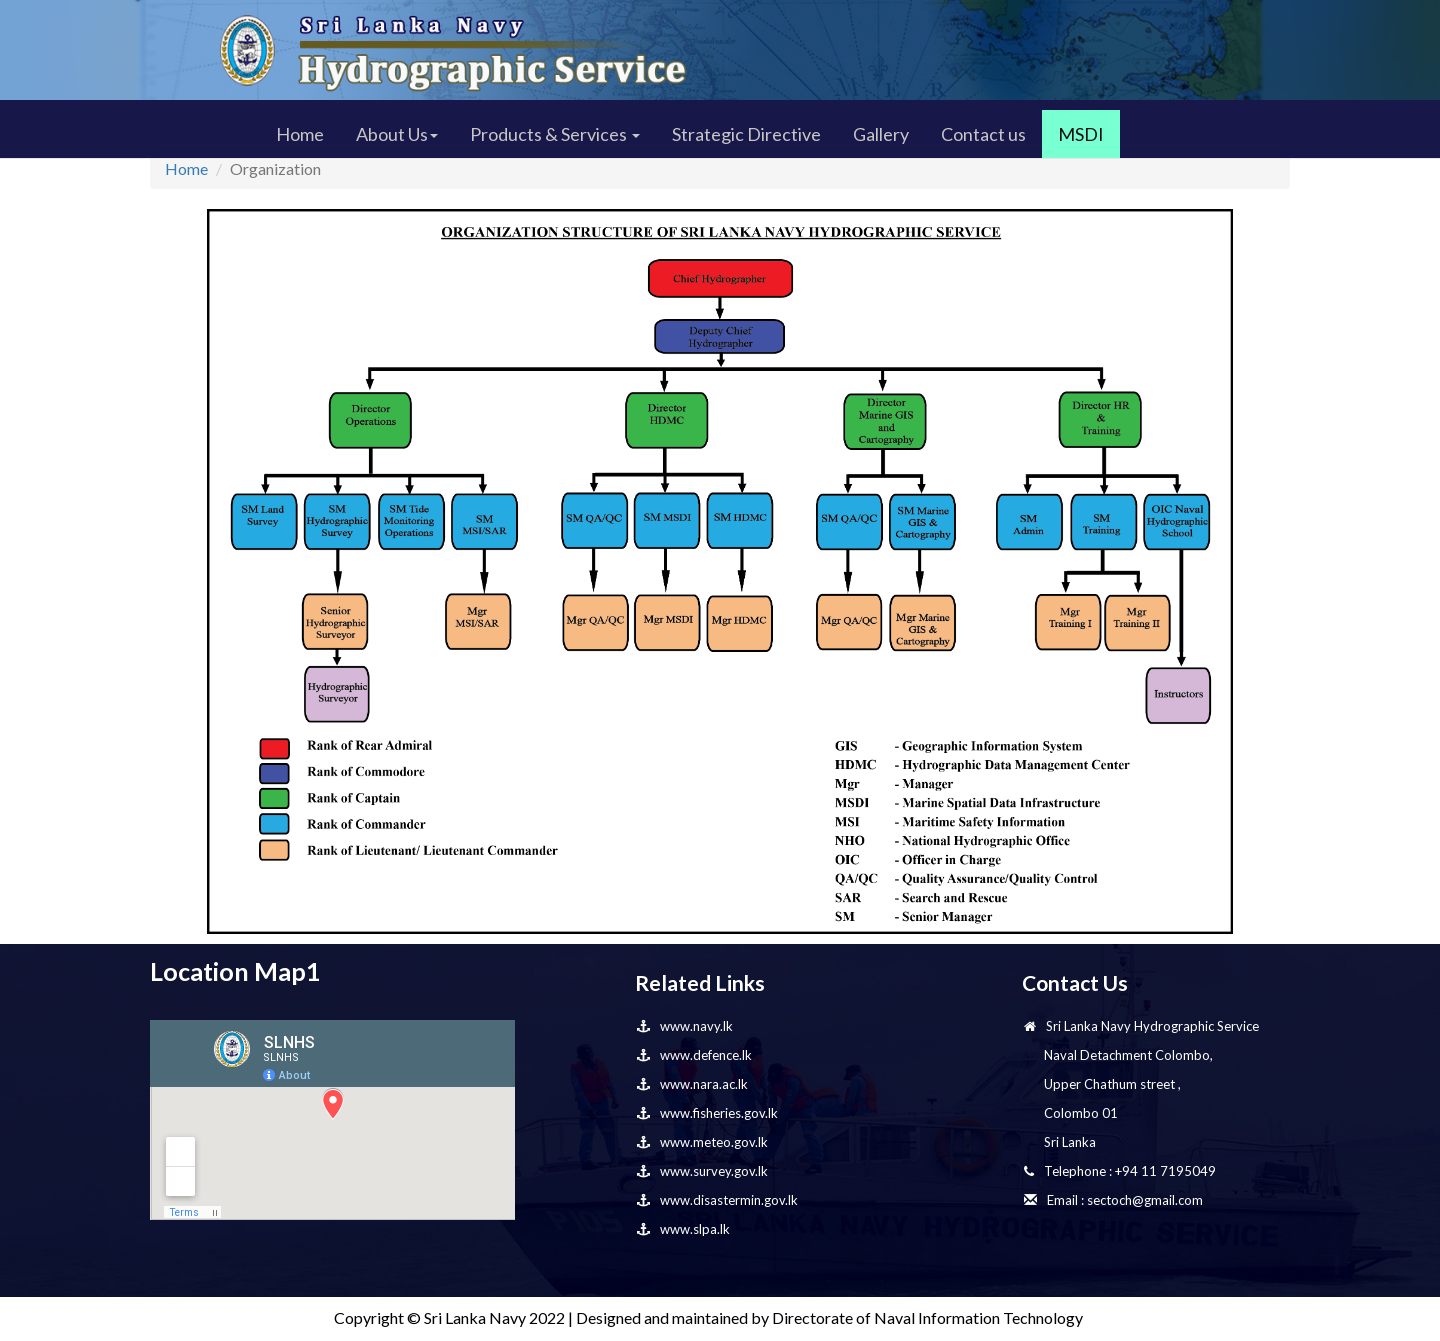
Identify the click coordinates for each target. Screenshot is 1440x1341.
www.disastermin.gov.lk (717, 1200)
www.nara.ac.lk (692, 1084)
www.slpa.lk (683, 1229)
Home (300, 134)
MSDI (1081, 134)
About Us (397, 134)
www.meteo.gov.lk (702, 1142)
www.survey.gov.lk (702, 1171)
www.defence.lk (694, 1055)
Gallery (881, 134)
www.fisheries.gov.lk (707, 1113)
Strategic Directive (746, 134)
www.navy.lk (685, 1026)
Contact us (983, 134)
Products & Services (555, 134)
